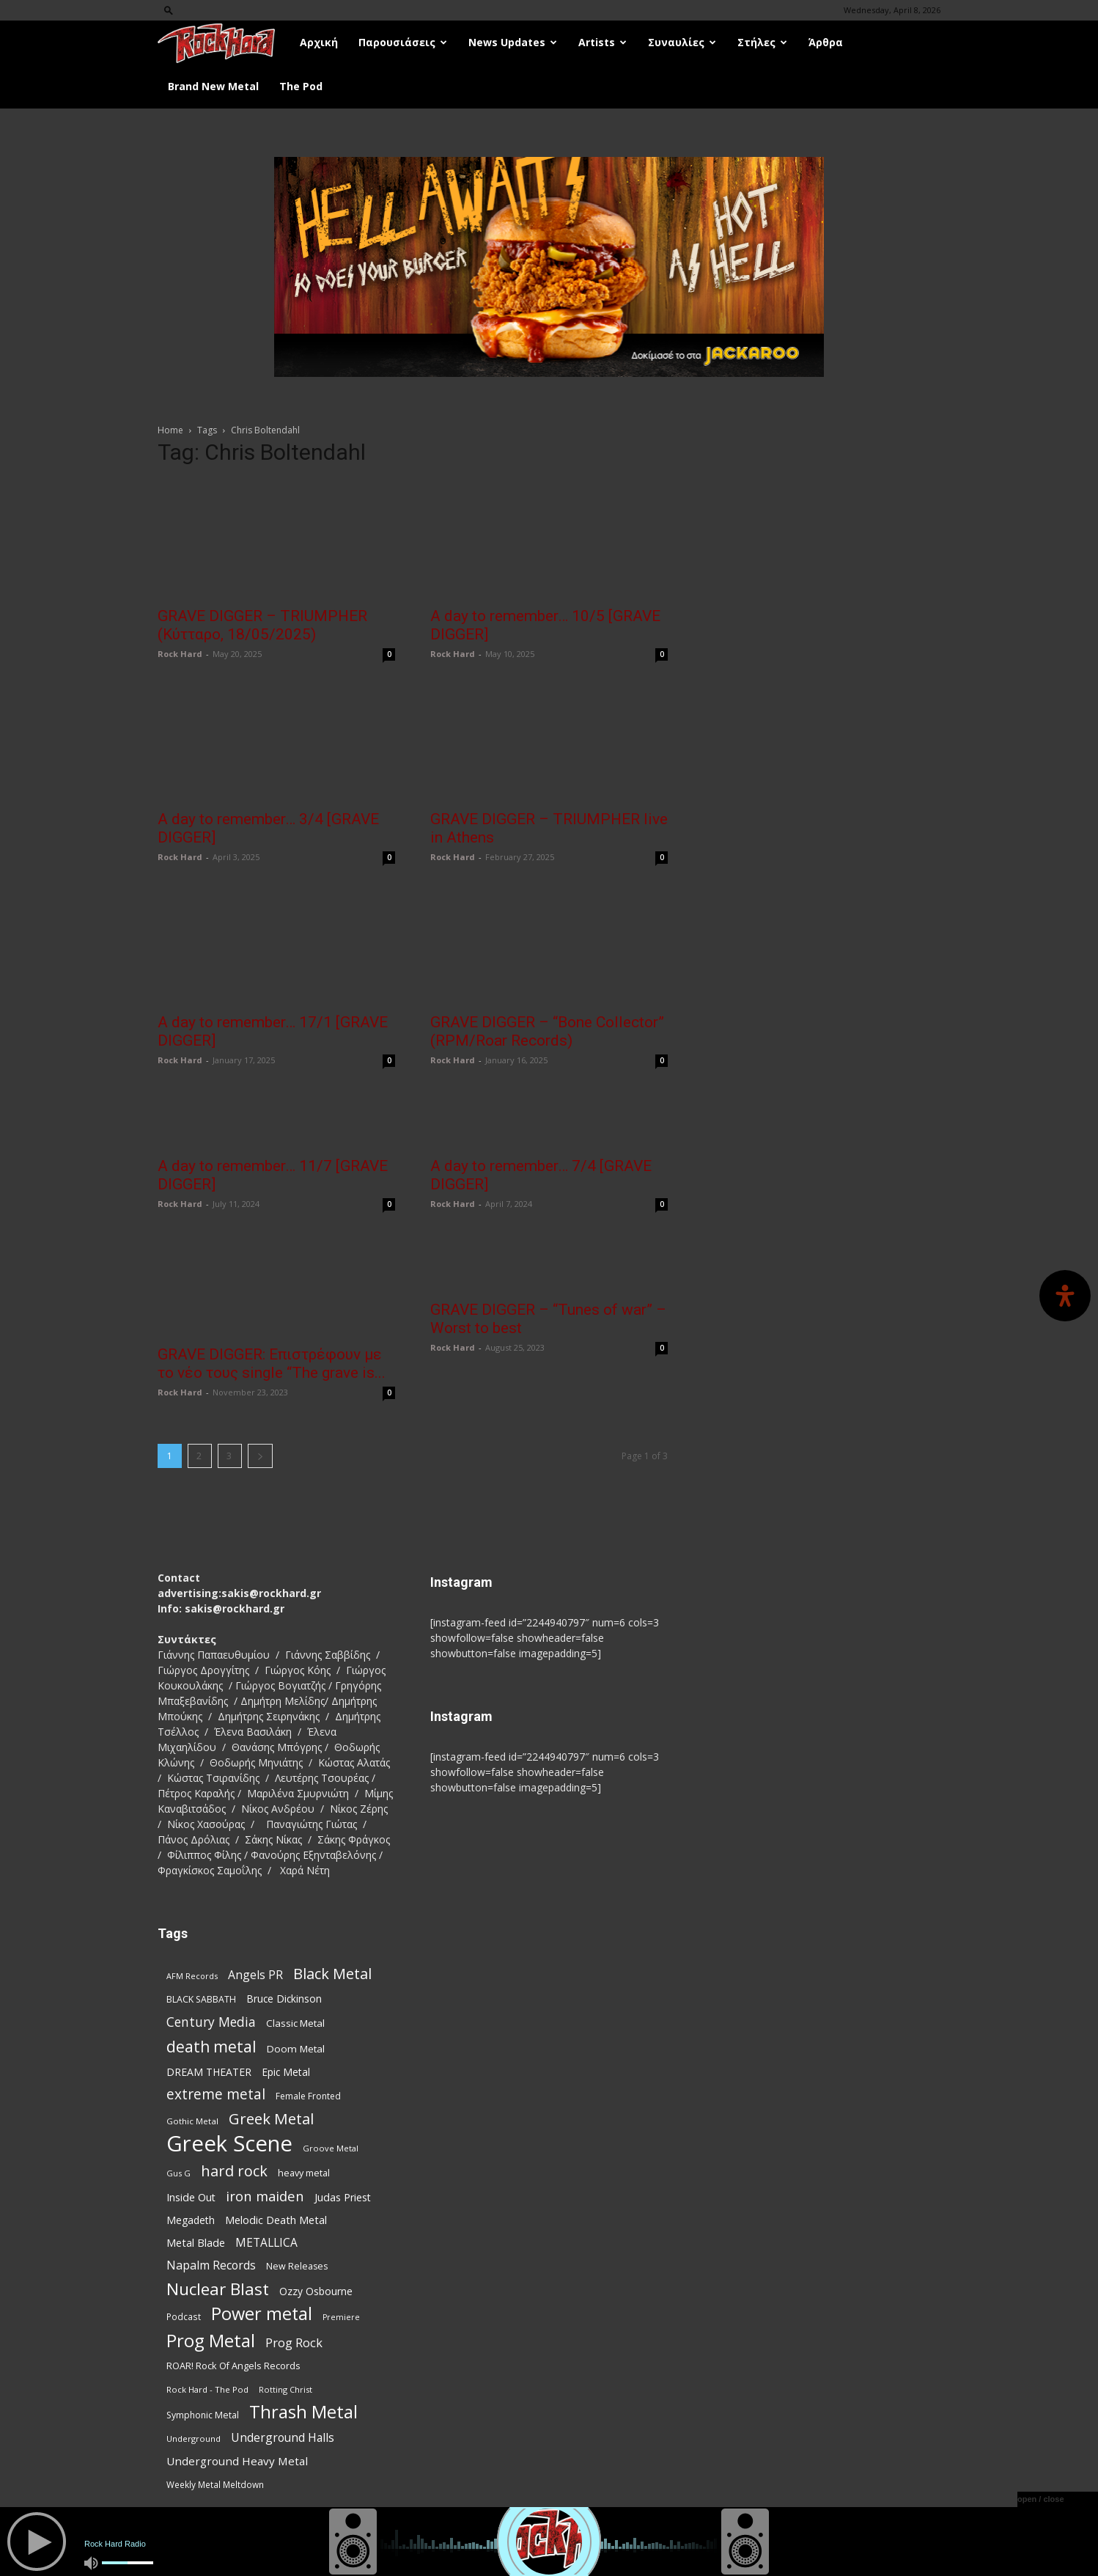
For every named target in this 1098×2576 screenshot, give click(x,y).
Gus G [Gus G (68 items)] (178, 2173)
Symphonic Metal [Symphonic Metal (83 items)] (202, 2415)
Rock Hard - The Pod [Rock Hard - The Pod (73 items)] (207, 2389)
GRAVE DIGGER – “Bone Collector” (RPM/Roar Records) (547, 1031)
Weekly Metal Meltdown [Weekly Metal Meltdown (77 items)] (215, 2484)
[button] (169, 9)
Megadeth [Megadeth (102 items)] (190, 2220)
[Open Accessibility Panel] (1065, 1295)
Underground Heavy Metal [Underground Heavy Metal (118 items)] (237, 2461)
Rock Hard (180, 653)
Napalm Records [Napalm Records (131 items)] (211, 2265)
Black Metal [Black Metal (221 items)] (332, 1973)
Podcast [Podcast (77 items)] (183, 2316)
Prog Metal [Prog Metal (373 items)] (210, 2340)
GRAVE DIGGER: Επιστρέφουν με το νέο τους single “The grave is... (272, 1363)
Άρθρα (825, 42)
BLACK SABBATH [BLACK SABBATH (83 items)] (201, 1999)
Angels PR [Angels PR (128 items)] (255, 1975)
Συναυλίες (682, 42)
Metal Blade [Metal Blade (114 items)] (195, 2242)
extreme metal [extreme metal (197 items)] (215, 2094)
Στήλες (762, 42)
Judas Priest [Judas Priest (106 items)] (342, 2197)
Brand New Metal (213, 86)
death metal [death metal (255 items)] (211, 2046)
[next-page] (260, 1456)
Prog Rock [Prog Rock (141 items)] (294, 2342)
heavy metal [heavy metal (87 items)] (304, 2172)
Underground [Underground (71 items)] (193, 2438)
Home (170, 430)
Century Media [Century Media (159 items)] (211, 2022)
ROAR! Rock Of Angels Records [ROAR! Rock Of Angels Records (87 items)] (233, 2365)
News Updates (512, 42)
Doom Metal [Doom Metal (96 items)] (296, 2048)
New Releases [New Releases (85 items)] (297, 2266)
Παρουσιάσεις (402, 42)
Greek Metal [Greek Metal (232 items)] (271, 2119)
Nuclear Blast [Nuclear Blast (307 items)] (217, 2289)
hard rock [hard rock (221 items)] (234, 2171)
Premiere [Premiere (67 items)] (341, 2317)
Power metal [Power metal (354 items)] (261, 2314)
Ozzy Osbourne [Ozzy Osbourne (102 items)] (316, 2291)
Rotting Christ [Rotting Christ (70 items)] (285, 2389)
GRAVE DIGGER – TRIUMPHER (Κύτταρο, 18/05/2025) (262, 625)
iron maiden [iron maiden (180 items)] (265, 2195)
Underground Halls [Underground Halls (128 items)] (282, 2437)
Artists (602, 42)
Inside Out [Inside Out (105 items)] (190, 2197)
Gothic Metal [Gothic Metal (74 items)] (192, 2121)
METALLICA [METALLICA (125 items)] (266, 2242)
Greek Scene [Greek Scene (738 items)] (229, 2143)
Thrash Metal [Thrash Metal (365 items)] (303, 2412)
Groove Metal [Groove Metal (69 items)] (330, 2148)
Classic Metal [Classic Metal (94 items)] (295, 2023)
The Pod (301, 86)
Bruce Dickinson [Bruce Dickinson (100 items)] (284, 1999)
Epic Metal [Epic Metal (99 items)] (286, 2072)
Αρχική (319, 42)
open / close (1040, 2499)
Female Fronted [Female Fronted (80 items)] (308, 2096)
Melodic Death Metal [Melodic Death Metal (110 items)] (276, 2219)
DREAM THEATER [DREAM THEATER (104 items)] (208, 2072)
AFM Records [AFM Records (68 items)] (192, 1975)
